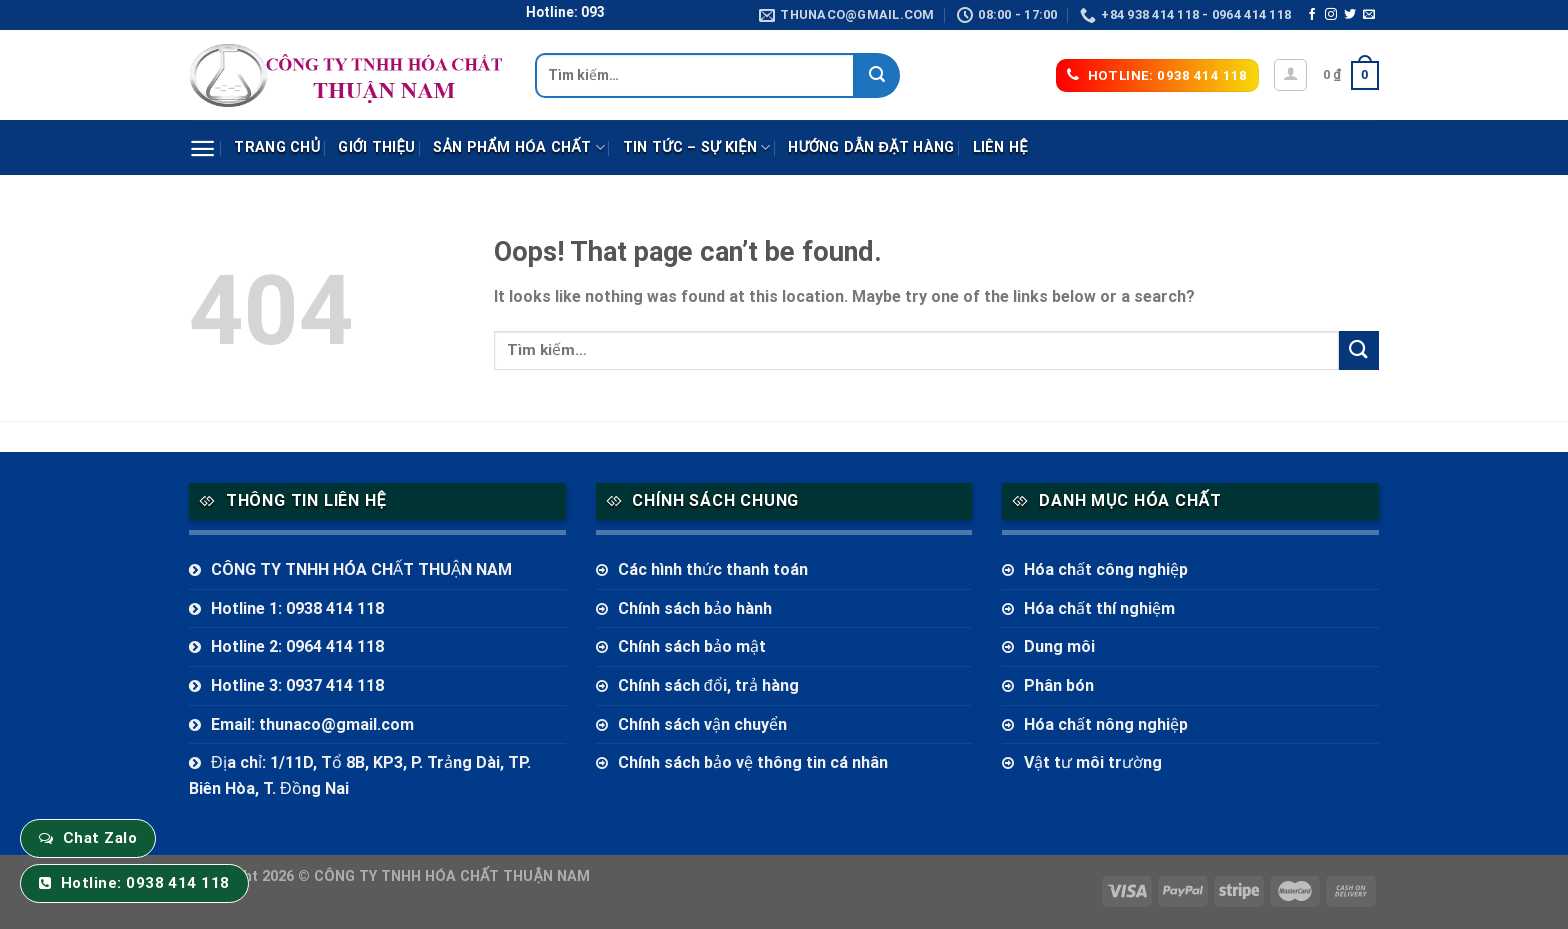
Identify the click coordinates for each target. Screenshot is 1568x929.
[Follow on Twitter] (1350, 15)
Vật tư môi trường (1093, 762)
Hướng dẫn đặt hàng (871, 147)
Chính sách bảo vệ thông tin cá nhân (753, 762)
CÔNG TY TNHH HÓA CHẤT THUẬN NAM (361, 569)
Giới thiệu (376, 147)
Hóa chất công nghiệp (1106, 569)
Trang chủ (277, 147)
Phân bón (1059, 685)
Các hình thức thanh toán (713, 569)
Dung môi (1059, 646)
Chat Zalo (100, 838)
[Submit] (877, 75)
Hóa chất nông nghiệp (1106, 724)
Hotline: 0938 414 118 (145, 883)
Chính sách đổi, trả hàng (708, 685)
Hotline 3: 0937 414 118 (297, 685)
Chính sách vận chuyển (702, 724)
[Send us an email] (1369, 15)
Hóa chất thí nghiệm (1099, 608)
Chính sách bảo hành (695, 608)
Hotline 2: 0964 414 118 (297, 646)
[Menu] (202, 148)
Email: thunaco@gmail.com (312, 724)
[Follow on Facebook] (1312, 15)
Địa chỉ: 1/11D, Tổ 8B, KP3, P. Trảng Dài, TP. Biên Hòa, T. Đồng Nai (360, 775)
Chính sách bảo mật (692, 646)
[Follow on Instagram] (1331, 15)
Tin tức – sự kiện (697, 147)
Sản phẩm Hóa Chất (519, 147)
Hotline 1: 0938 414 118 (297, 608)
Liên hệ (1000, 147)
